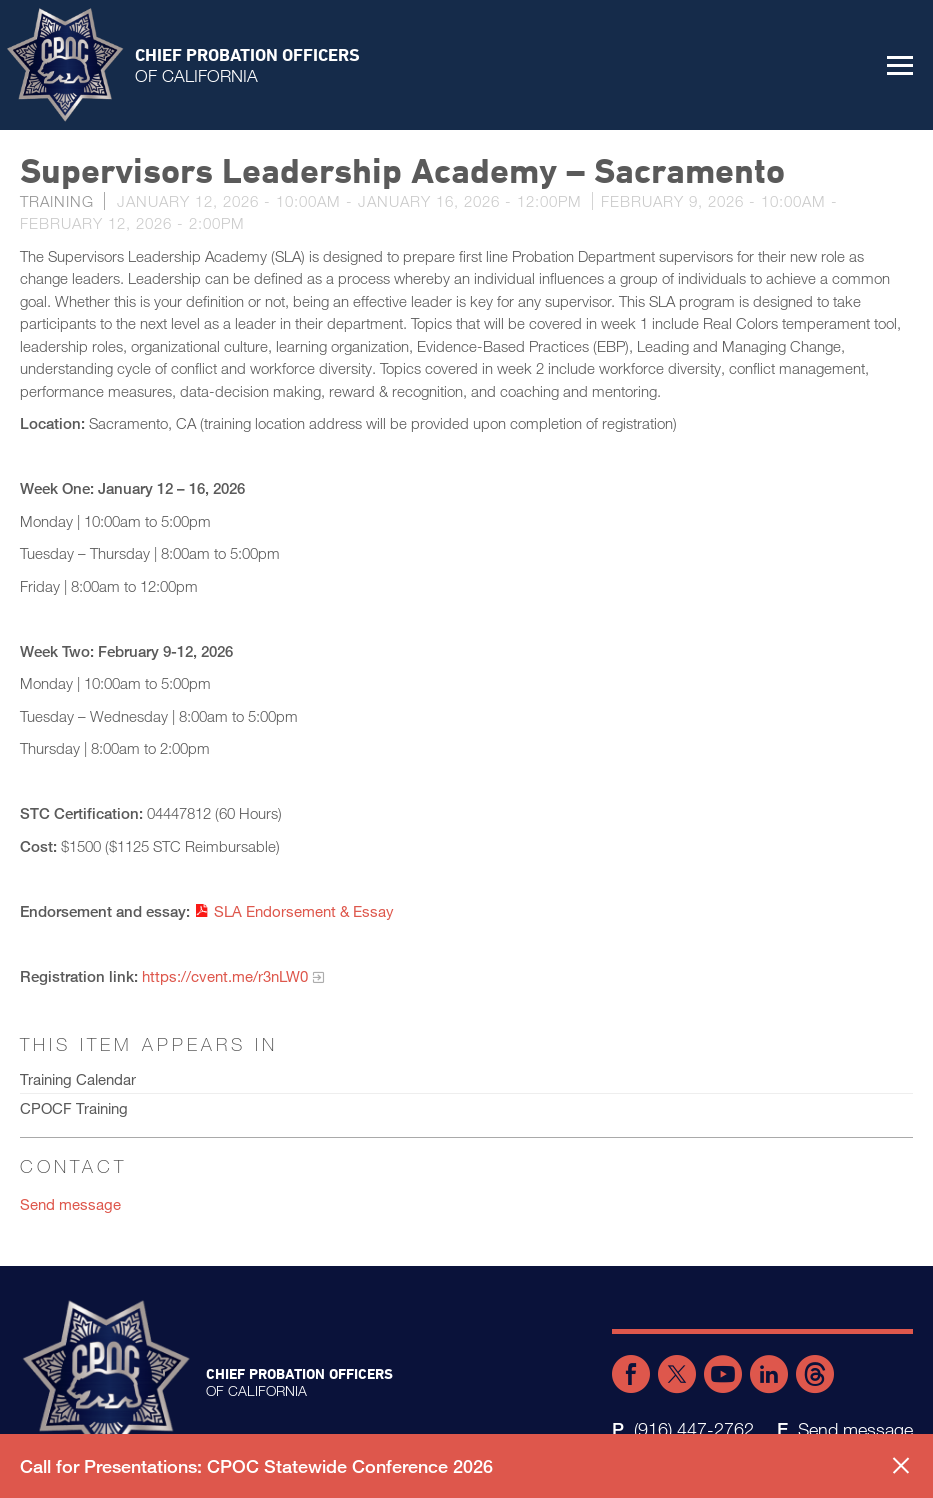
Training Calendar (78, 1079)
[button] (900, 65)
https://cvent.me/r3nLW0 (225, 976)
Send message (70, 1204)
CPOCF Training (74, 1108)
